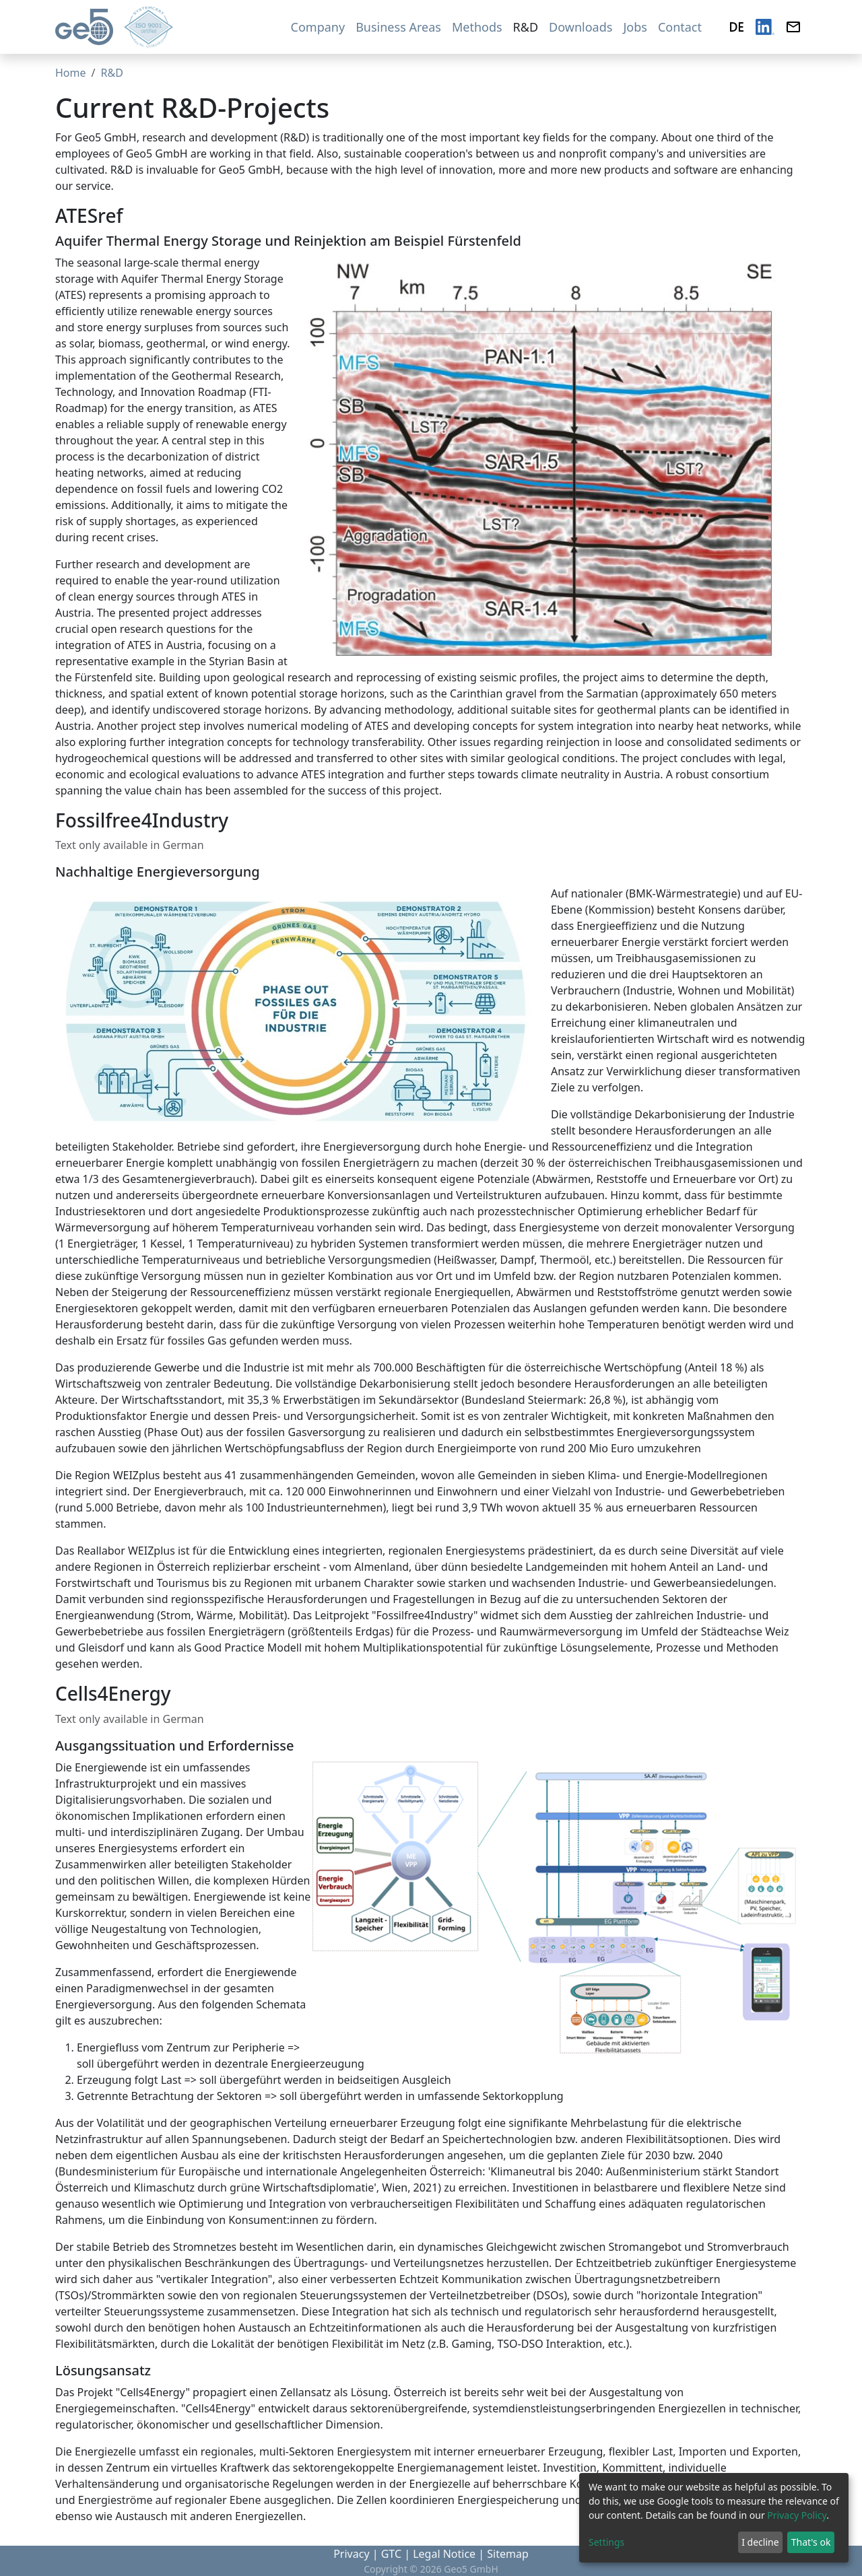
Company (318, 27)
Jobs (635, 27)
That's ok (811, 2542)
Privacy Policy (796, 2515)
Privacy (351, 2553)
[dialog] (714, 2518)
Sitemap (508, 2553)
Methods (477, 27)
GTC (391, 2553)
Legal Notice (444, 2553)
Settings (606, 2542)
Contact (680, 27)
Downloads (580, 27)
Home (70, 72)
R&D (526, 27)
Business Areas (398, 27)
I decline (759, 2542)
